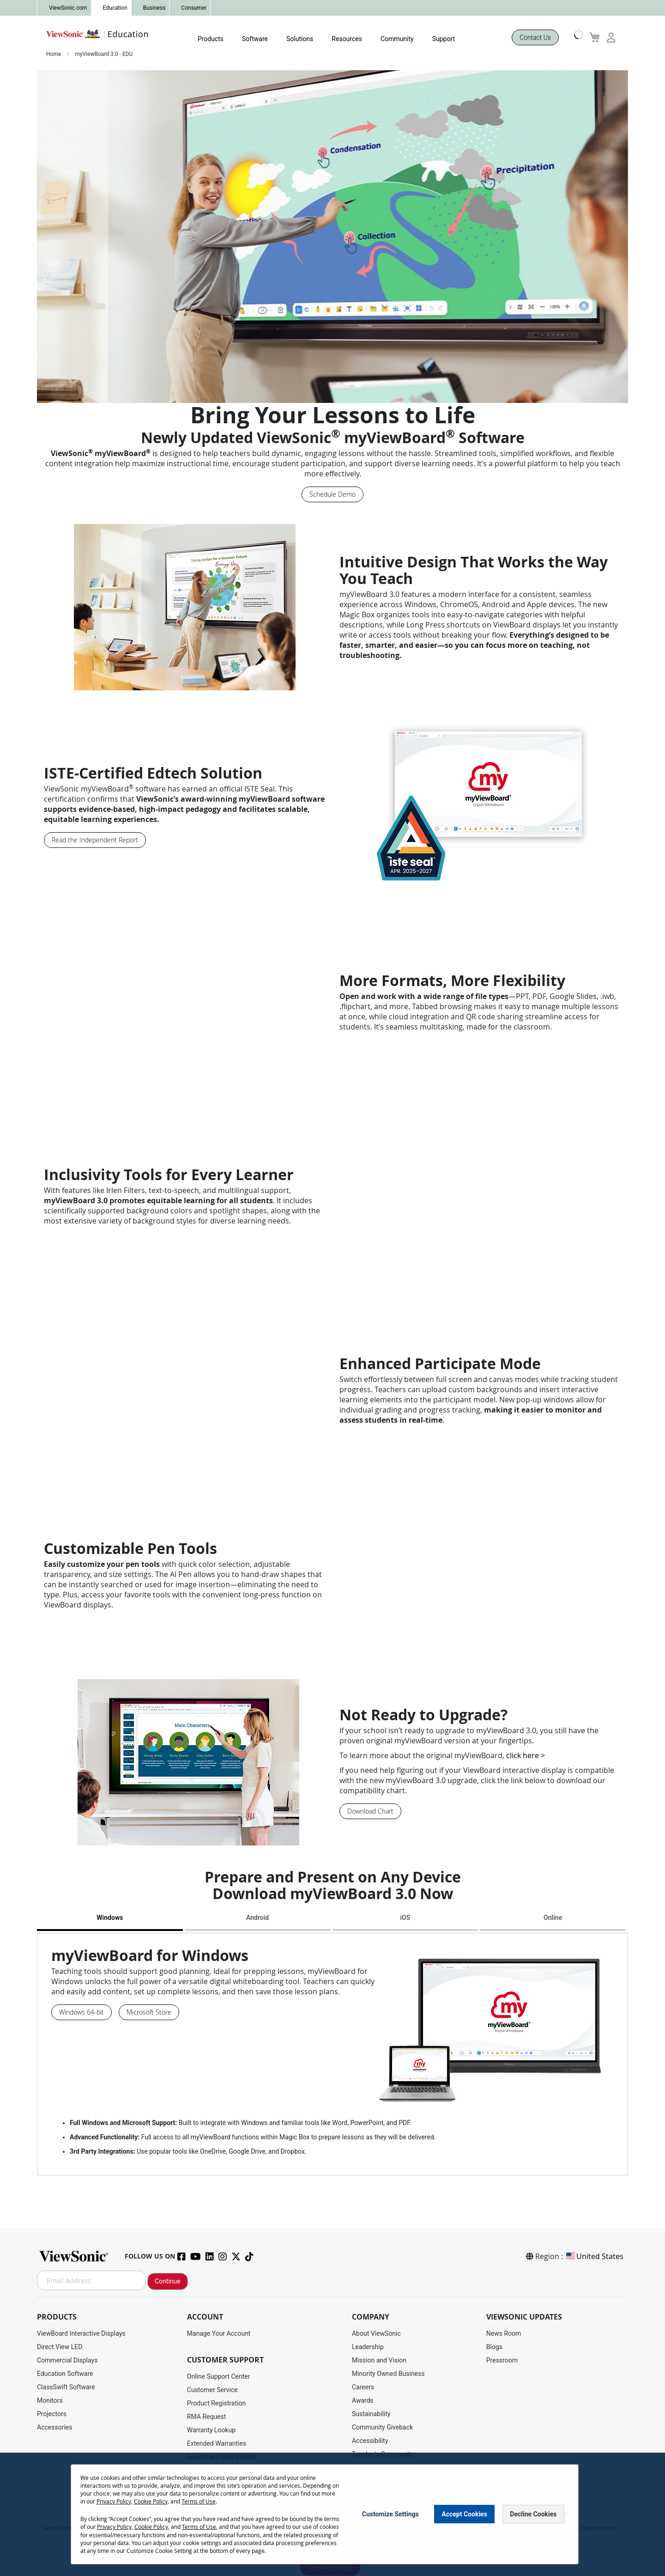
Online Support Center (218, 2376)
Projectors (51, 2414)
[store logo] (97, 34)
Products (211, 39)
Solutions (299, 39)
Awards (363, 2400)
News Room (503, 2333)
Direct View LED (59, 2347)
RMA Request (206, 2416)
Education (115, 8)
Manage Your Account (219, 2333)
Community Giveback (382, 2427)
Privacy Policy (114, 2501)
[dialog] (332, 2514)
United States (594, 2256)
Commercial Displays (67, 2360)
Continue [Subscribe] (168, 2281)
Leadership (368, 2347)
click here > (525, 1755)
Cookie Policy (151, 2501)
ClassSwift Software (66, 2387)
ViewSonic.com (68, 8)
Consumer (193, 8)
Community (397, 39)
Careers (363, 2387)
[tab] (110, 1918)
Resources (347, 39)
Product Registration (216, 2403)
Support (443, 39)
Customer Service (212, 2389)
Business (154, 8)
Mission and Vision (379, 2360)
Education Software (65, 2373)
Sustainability (371, 2414)
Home (54, 54)
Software (255, 39)
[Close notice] (566, 2514)
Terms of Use (198, 2501)
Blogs (494, 2347)
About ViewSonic (376, 2333)
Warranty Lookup (211, 2430)
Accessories (54, 2427)
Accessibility (370, 2440)
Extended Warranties (216, 2443)
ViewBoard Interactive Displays (81, 2333)
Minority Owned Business (388, 2373)
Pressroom (502, 2360)
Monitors (50, 2400)
